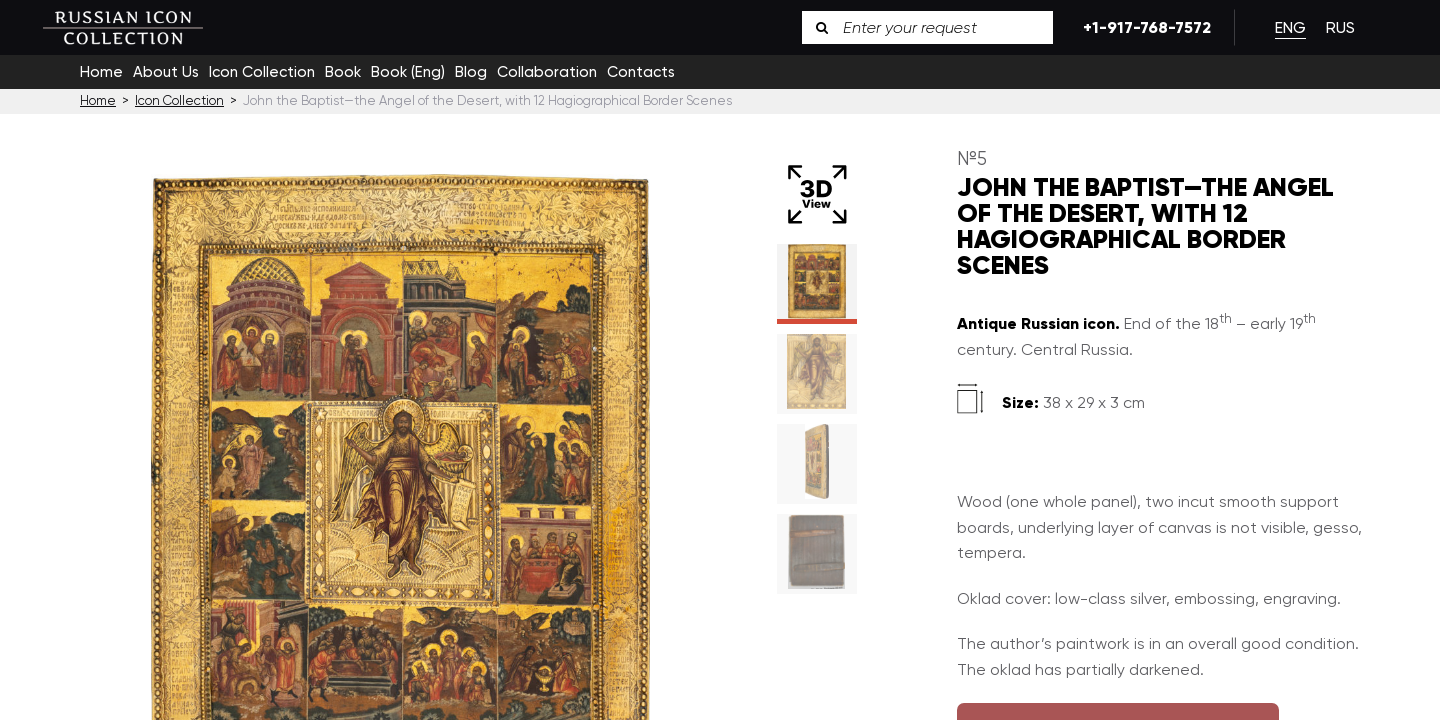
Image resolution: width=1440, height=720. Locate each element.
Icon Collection (262, 72)
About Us (166, 72)
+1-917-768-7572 (1143, 27)
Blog (471, 72)
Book (343, 72)
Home (101, 72)
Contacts (641, 72)
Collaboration (547, 72)
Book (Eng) (408, 72)
